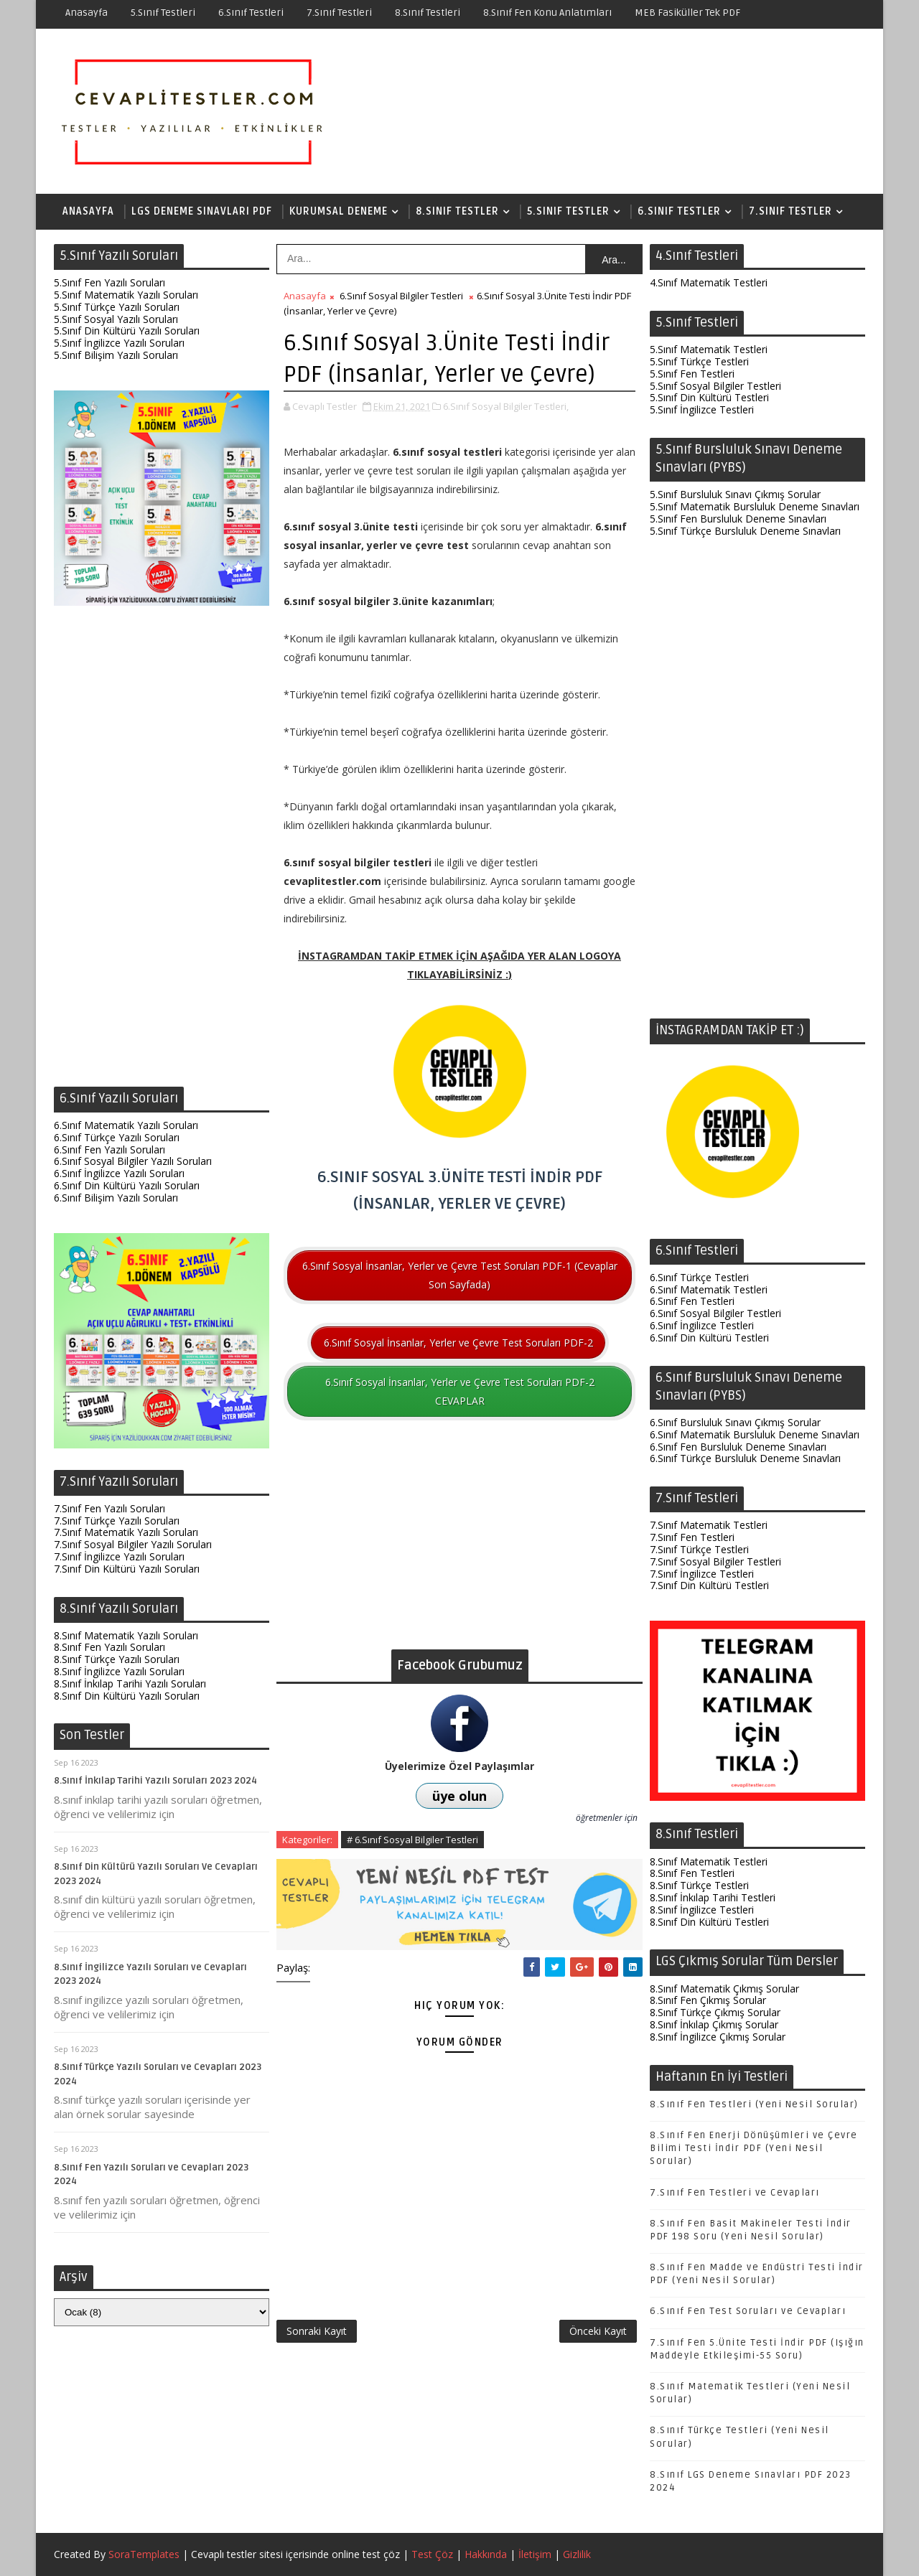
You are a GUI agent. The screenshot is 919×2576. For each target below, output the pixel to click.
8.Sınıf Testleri (427, 12)
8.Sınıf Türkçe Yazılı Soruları (116, 1659)
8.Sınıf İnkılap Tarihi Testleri (712, 1897)
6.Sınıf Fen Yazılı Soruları (109, 1149)
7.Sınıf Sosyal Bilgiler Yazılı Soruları (133, 1544)
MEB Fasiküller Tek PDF (687, 12)
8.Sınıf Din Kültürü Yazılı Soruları (127, 1695)
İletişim (534, 2554)
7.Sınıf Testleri (339, 12)
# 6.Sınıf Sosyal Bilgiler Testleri (412, 1839)
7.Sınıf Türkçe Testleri (699, 1549)
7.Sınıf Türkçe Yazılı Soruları (116, 1520)
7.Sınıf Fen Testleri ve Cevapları (735, 2192)
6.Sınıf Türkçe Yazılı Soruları (116, 1137)
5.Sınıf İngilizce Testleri (702, 409)
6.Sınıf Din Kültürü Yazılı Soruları (127, 1185)
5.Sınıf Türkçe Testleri (699, 361)
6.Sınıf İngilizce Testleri (702, 1325)
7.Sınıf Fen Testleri (692, 1537)
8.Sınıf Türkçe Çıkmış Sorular (715, 2012)
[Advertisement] (161, 849)
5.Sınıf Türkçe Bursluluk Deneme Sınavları (745, 531)
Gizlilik (577, 2554)
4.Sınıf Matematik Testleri (709, 282)
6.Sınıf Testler (679, 211)
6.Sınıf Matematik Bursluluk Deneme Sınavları (754, 1434)
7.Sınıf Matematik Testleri (709, 1525)
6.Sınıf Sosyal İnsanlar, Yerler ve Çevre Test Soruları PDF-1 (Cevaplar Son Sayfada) (459, 1275)
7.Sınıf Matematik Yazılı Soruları (126, 1532)
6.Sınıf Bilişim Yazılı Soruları (116, 1197)
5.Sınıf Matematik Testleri (709, 349)
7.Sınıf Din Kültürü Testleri (709, 1585)
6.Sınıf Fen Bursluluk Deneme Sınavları (738, 1446)
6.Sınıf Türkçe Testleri (699, 1277)
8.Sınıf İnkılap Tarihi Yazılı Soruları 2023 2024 (155, 1780)
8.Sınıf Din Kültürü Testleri (709, 1922)
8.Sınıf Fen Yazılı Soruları (109, 1647)
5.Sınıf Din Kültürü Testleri (709, 397)
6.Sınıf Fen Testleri (692, 1301)
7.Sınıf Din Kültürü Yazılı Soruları (127, 1568)
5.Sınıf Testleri (163, 12)
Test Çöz (432, 2554)
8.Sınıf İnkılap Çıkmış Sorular (714, 2024)
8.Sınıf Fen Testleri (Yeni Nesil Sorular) (754, 2104)
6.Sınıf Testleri (251, 12)
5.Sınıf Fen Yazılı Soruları (109, 282)
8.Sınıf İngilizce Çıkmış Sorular (717, 2036)
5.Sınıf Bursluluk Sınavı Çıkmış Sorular (735, 494)
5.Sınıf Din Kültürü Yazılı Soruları (127, 330)
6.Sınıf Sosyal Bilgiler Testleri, (506, 406)
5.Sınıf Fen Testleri (692, 373)
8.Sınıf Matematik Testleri (709, 1861)
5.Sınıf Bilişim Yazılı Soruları (116, 355)
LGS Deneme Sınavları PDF (201, 211)
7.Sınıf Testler (790, 211)
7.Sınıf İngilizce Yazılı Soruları (119, 1556)
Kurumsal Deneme (338, 211)
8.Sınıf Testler (457, 211)
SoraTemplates (143, 2554)
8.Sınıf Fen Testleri (692, 1873)
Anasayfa (86, 12)
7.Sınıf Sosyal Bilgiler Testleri (715, 1561)
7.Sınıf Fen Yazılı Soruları (109, 1508)
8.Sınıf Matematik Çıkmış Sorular (724, 1988)
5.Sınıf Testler (568, 211)
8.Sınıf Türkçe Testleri (699, 1885)
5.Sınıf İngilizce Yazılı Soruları (119, 343)
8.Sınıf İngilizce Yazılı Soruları (119, 1671)
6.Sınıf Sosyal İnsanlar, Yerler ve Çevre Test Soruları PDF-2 (458, 1342)
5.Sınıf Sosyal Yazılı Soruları (116, 319)
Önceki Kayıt (598, 2331)
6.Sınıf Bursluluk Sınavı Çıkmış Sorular (735, 1422)
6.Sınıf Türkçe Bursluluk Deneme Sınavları (745, 1458)
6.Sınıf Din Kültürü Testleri (709, 1337)
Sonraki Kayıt (316, 2331)
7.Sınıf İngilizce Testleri (702, 1573)
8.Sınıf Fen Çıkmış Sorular (708, 2000)
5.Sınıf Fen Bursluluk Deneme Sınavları (738, 518)
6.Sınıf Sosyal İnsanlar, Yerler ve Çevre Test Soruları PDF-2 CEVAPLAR (459, 1391)
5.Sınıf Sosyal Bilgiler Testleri (715, 386)
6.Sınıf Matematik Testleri (709, 1289)
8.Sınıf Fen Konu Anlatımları (547, 12)
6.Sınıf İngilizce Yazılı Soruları (119, 1173)
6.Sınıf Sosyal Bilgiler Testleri (401, 295)
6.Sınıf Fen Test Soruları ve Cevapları (748, 2311)
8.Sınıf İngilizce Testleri (702, 1909)
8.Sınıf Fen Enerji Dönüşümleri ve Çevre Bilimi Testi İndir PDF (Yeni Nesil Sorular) (754, 2148)
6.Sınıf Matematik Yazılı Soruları (126, 1125)
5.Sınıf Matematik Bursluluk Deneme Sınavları (754, 506)
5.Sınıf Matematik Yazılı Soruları (126, 294)
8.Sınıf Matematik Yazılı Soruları (126, 1635)
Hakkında (486, 2554)
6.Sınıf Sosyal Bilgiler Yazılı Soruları (133, 1161)
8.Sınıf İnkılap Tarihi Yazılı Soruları (130, 1683)
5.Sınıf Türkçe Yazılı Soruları (116, 307)
